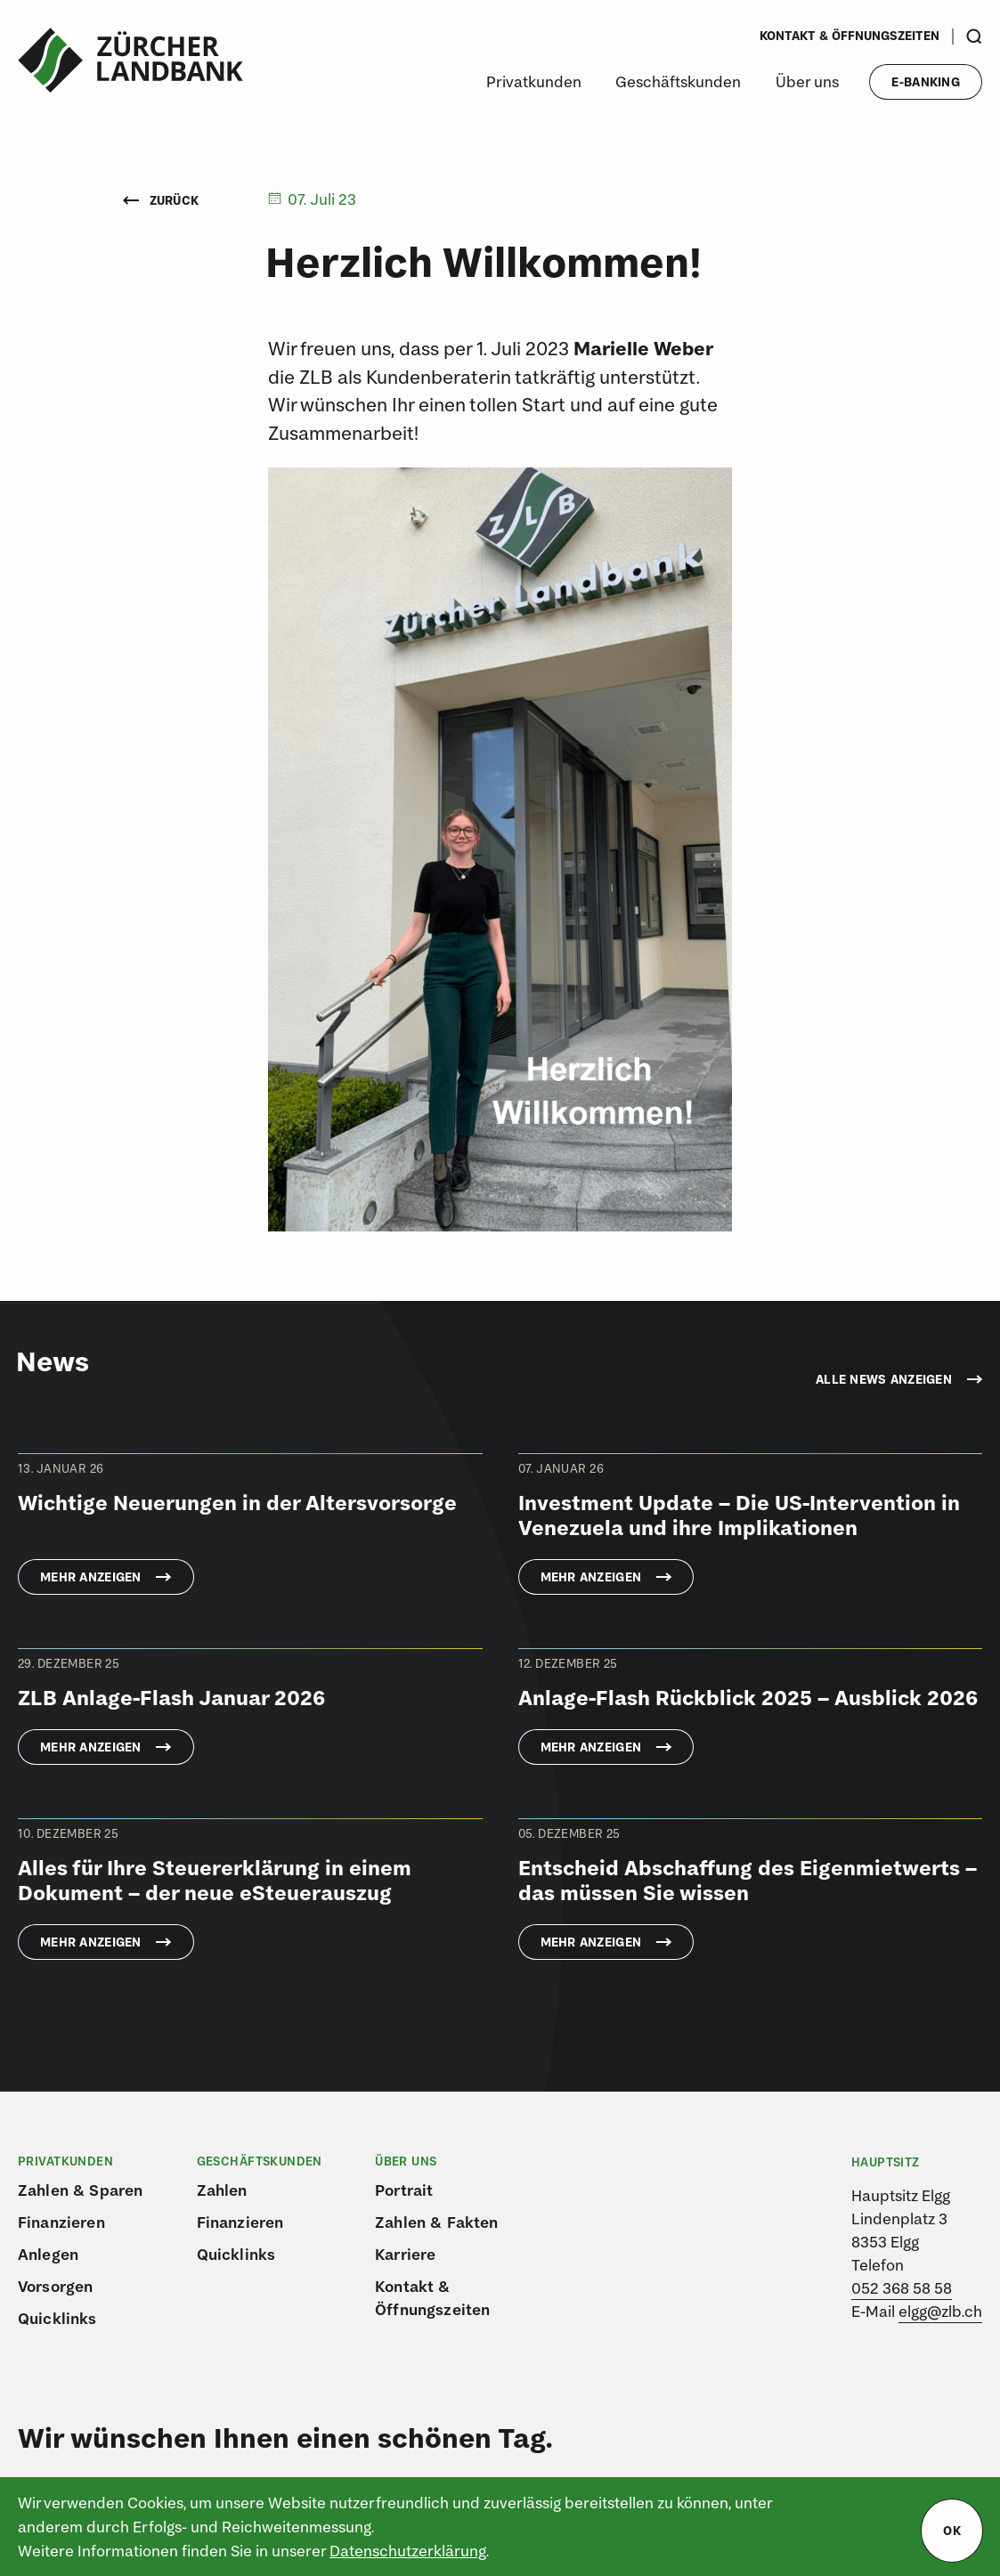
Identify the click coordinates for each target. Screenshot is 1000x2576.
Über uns (807, 81)
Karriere (405, 2254)
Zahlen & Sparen (80, 2190)
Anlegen (48, 2254)
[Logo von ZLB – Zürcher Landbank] (130, 60)
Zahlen (222, 2190)
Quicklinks (57, 2318)
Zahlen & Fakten (436, 2222)
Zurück (161, 200)
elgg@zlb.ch (940, 2311)
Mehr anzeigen (91, 1577)
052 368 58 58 (901, 2288)
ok (952, 2531)
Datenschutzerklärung (407, 2550)
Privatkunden (533, 81)
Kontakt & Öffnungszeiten (849, 36)
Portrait (404, 2190)
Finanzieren (61, 2222)
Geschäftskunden (678, 81)
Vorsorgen (55, 2286)
